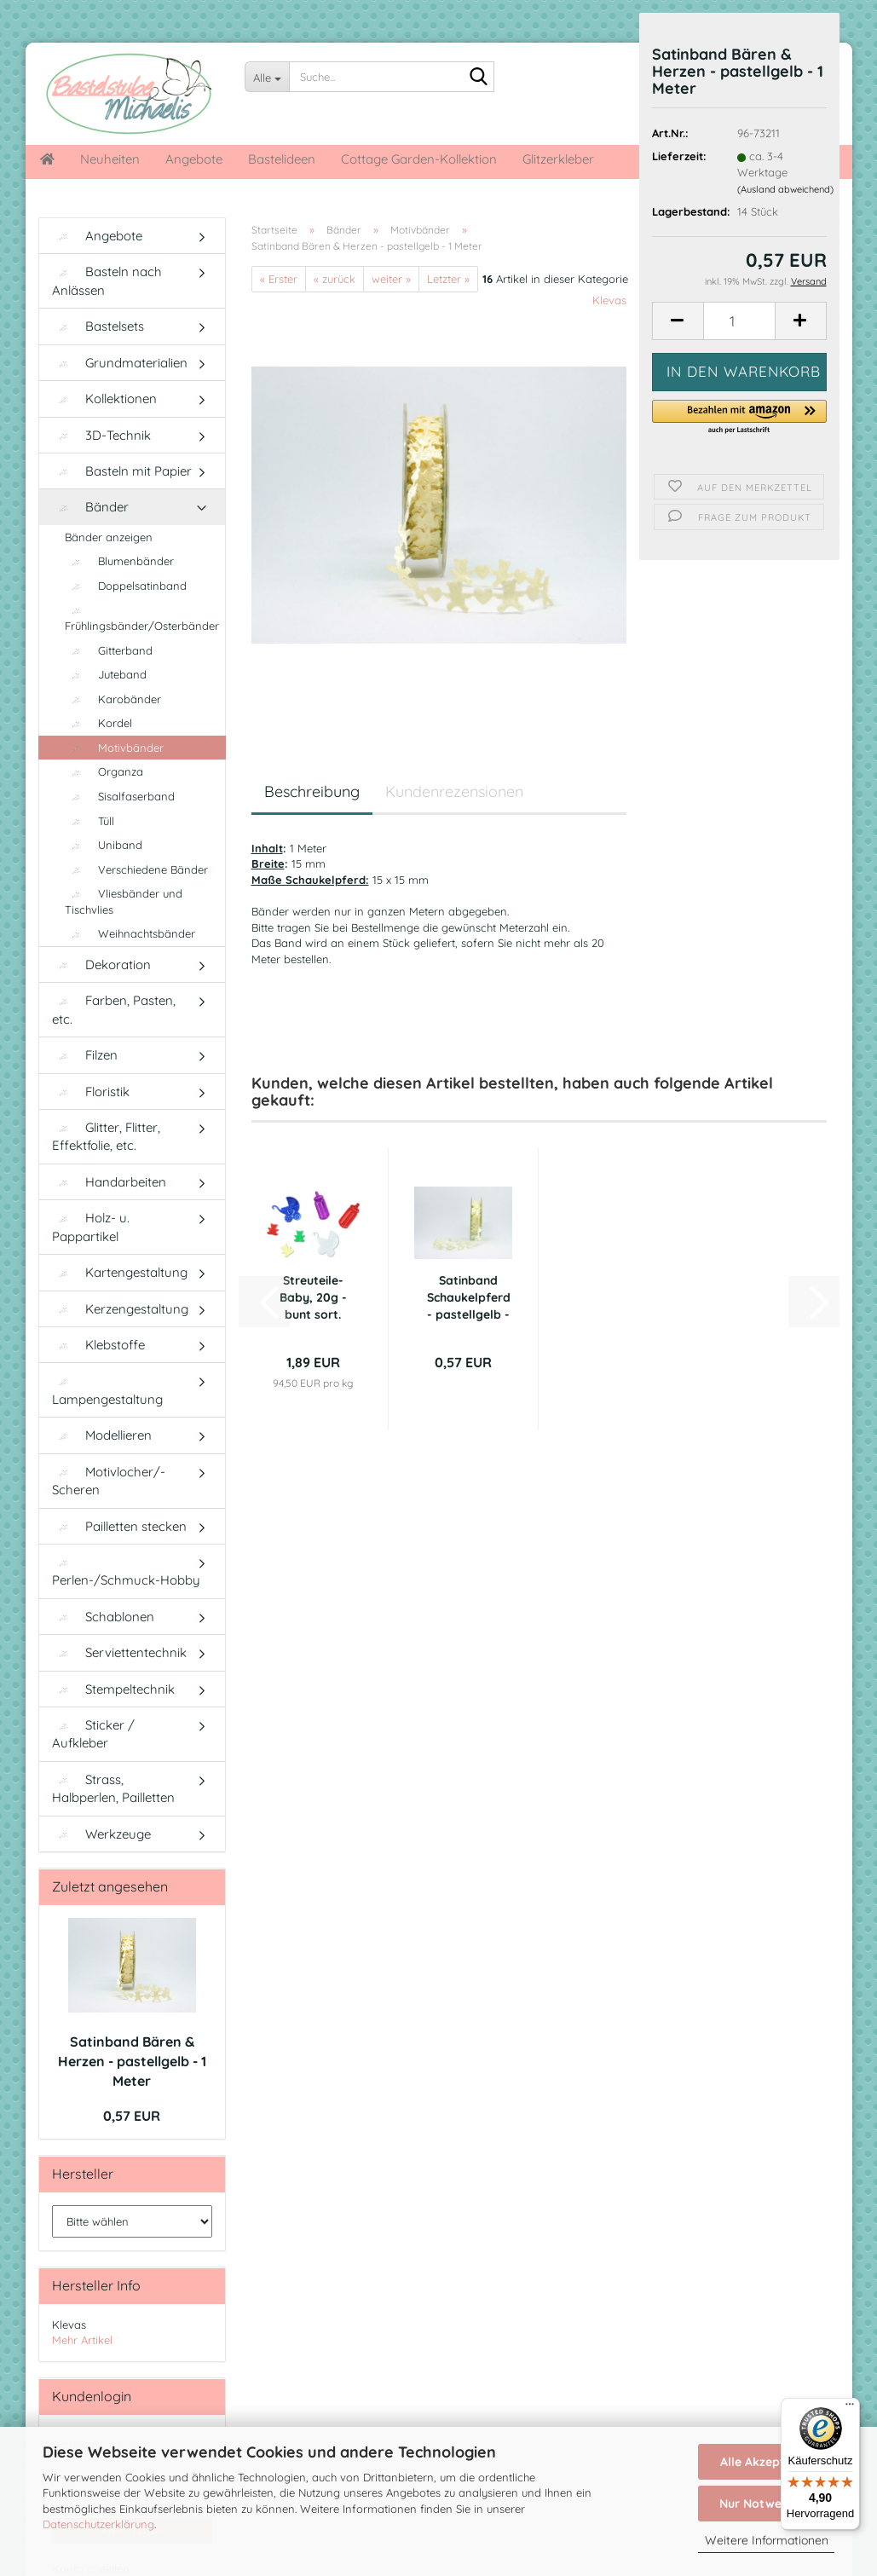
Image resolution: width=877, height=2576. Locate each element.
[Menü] (849, 2408)
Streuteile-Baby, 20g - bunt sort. (313, 1297)
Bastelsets (98, 326)
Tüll (89, 821)
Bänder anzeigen (109, 537)
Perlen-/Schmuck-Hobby (126, 1573)
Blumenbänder (119, 561)
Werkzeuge (101, 1834)
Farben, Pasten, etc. (114, 1009)
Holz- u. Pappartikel (91, 1227)
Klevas (609, 300)
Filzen (85, 1055)
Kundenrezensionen (454, 791)
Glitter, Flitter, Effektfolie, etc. (106, 1136)
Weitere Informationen (766, 2540)
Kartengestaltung (120, 1272)
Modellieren (102, 1435)
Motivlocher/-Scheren (108, 1481)
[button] (677, 321)
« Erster (278, 279)
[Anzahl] (739, 321)
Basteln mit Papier (122, 471)
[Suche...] (267, 76)
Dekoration (101, 964)
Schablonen (103, 1617)
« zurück (334, 279)
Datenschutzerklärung (98, 2524)
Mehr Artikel (82, 2340)
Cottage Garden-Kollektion (419, 159)
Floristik (91, 1091)
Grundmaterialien (120, 363)
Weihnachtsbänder (130, 933)
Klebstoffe (98, 1345)
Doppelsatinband (126, 585)
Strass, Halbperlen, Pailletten (113, 1788)
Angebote (193, 159)
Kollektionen (104, 398)
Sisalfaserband (120, 796)
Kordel (98, 723)
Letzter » (448, 279)
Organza (104, 771)
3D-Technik (101, 435)
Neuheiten (110, 159)
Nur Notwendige (766, 2503)
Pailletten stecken (119, 1526)
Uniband (103, 845)
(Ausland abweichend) (785, 189)
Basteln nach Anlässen (107, 280)
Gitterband (109, 650)
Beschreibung (312, 791)
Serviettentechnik (119, 1652)
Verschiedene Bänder (136, 869)
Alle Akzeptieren (766, 2461)
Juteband (106, 674)
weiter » (391, 279)
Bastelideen (281, 159)
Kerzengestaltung (120, 1309)
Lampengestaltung (107, 1391)
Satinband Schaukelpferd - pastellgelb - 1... (469, 1298)
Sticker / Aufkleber (93, 1734)
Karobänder (113, 699)
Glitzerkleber (558, 159)
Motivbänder (114, 747)
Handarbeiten (109, 1182)
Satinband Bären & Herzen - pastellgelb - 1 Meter (132, 2061)
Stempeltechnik (113, 1689)
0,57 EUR (131, 2115)
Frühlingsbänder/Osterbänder (142, 619)
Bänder (90, 507)
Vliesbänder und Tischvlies (123, 901)
